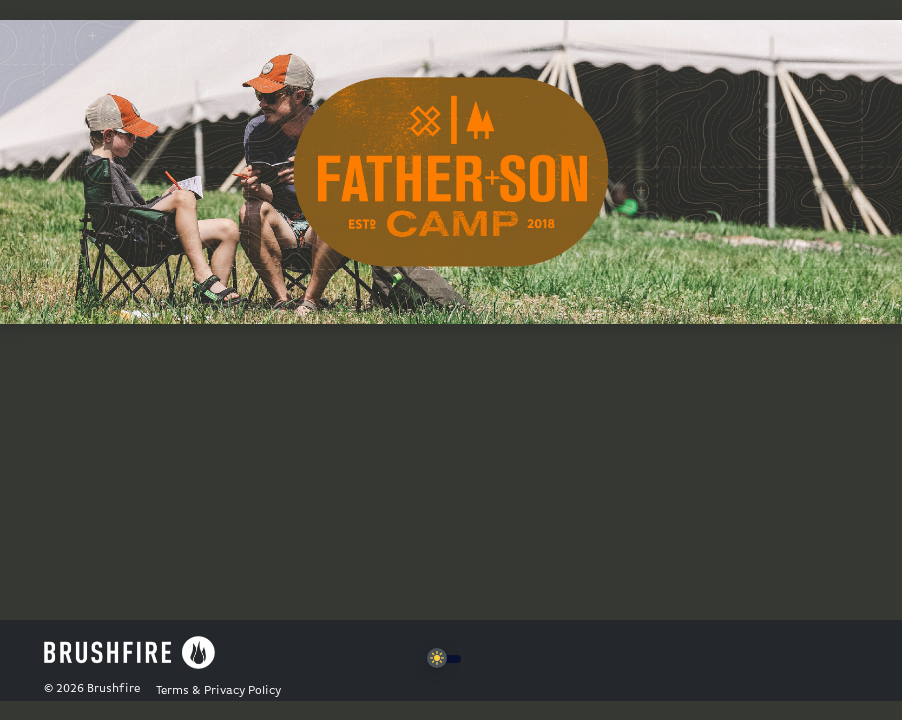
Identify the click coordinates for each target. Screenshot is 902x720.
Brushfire (113, 689)
